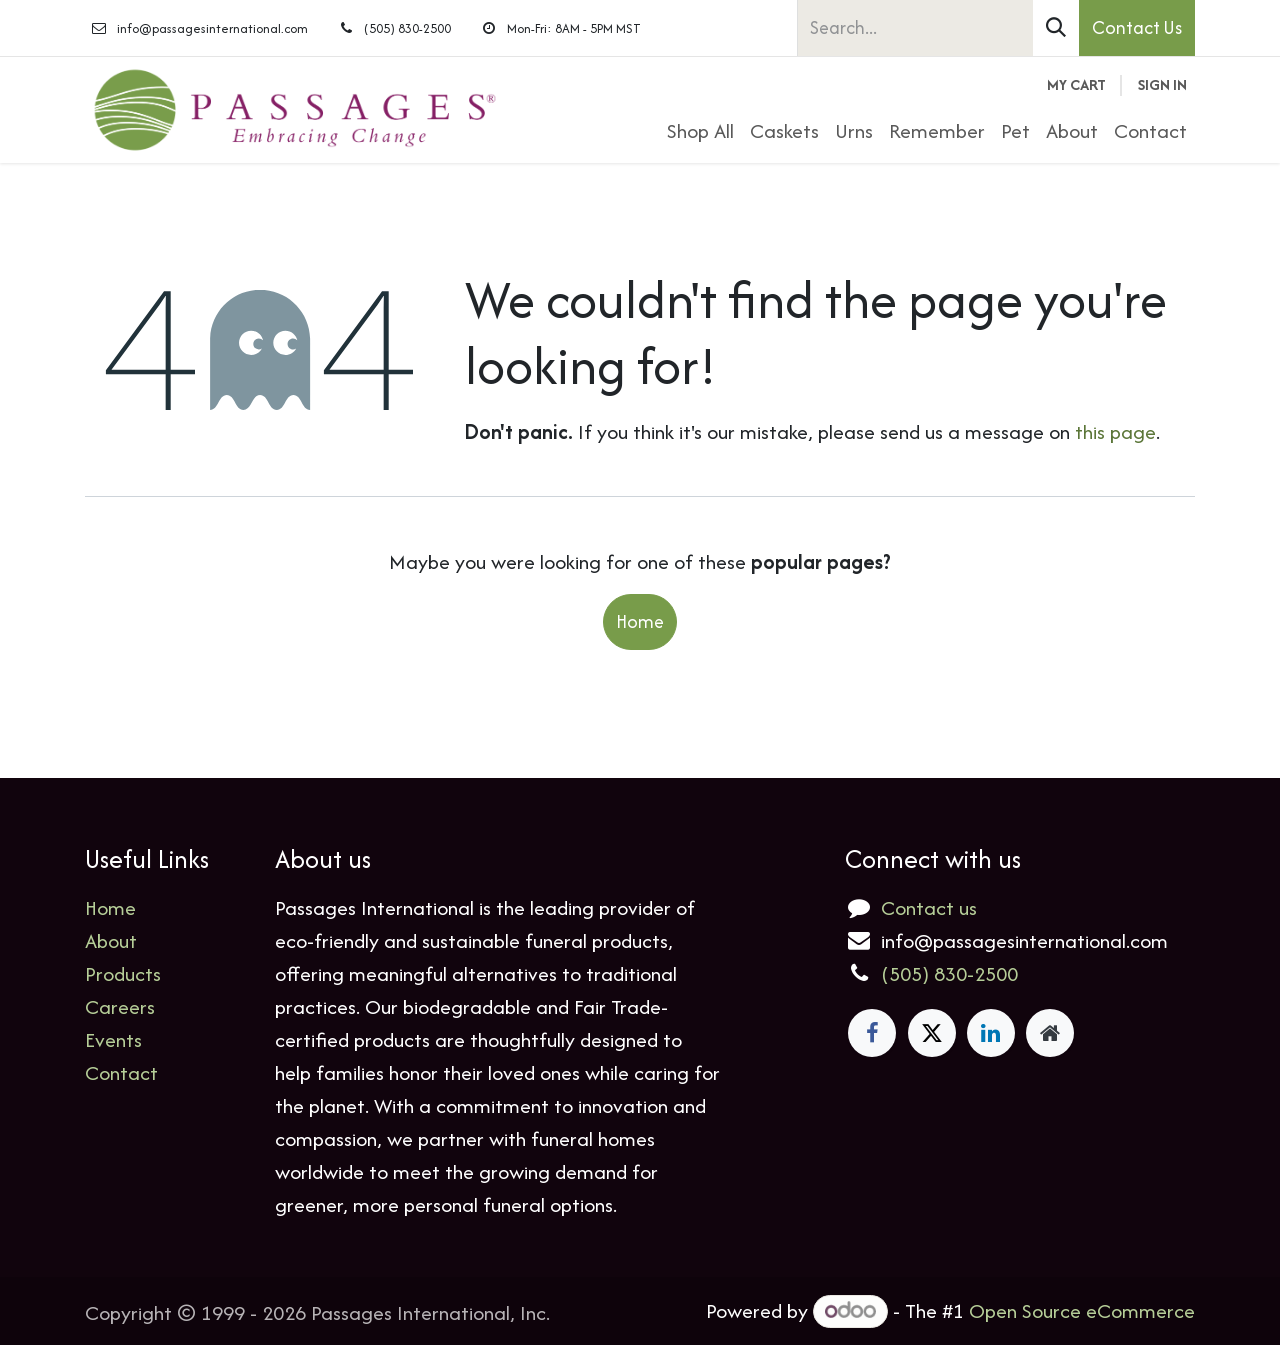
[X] (932, 1033)
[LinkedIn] (991, 1033)
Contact (121, 1072)
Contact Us (1137, 27)
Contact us (929, 907)
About (111, 940)
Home (640, 621)
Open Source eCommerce (1082, 1310)
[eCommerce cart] (1076, 85)
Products (123, 973)
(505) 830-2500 (949, 973)
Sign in (1162, 84)
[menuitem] (700, 130)
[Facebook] (872, 1033)
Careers (120, 1006)
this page (1115, 431)
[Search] (1056, 28)
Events (113, 1039)
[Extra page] (1050, 1033)
